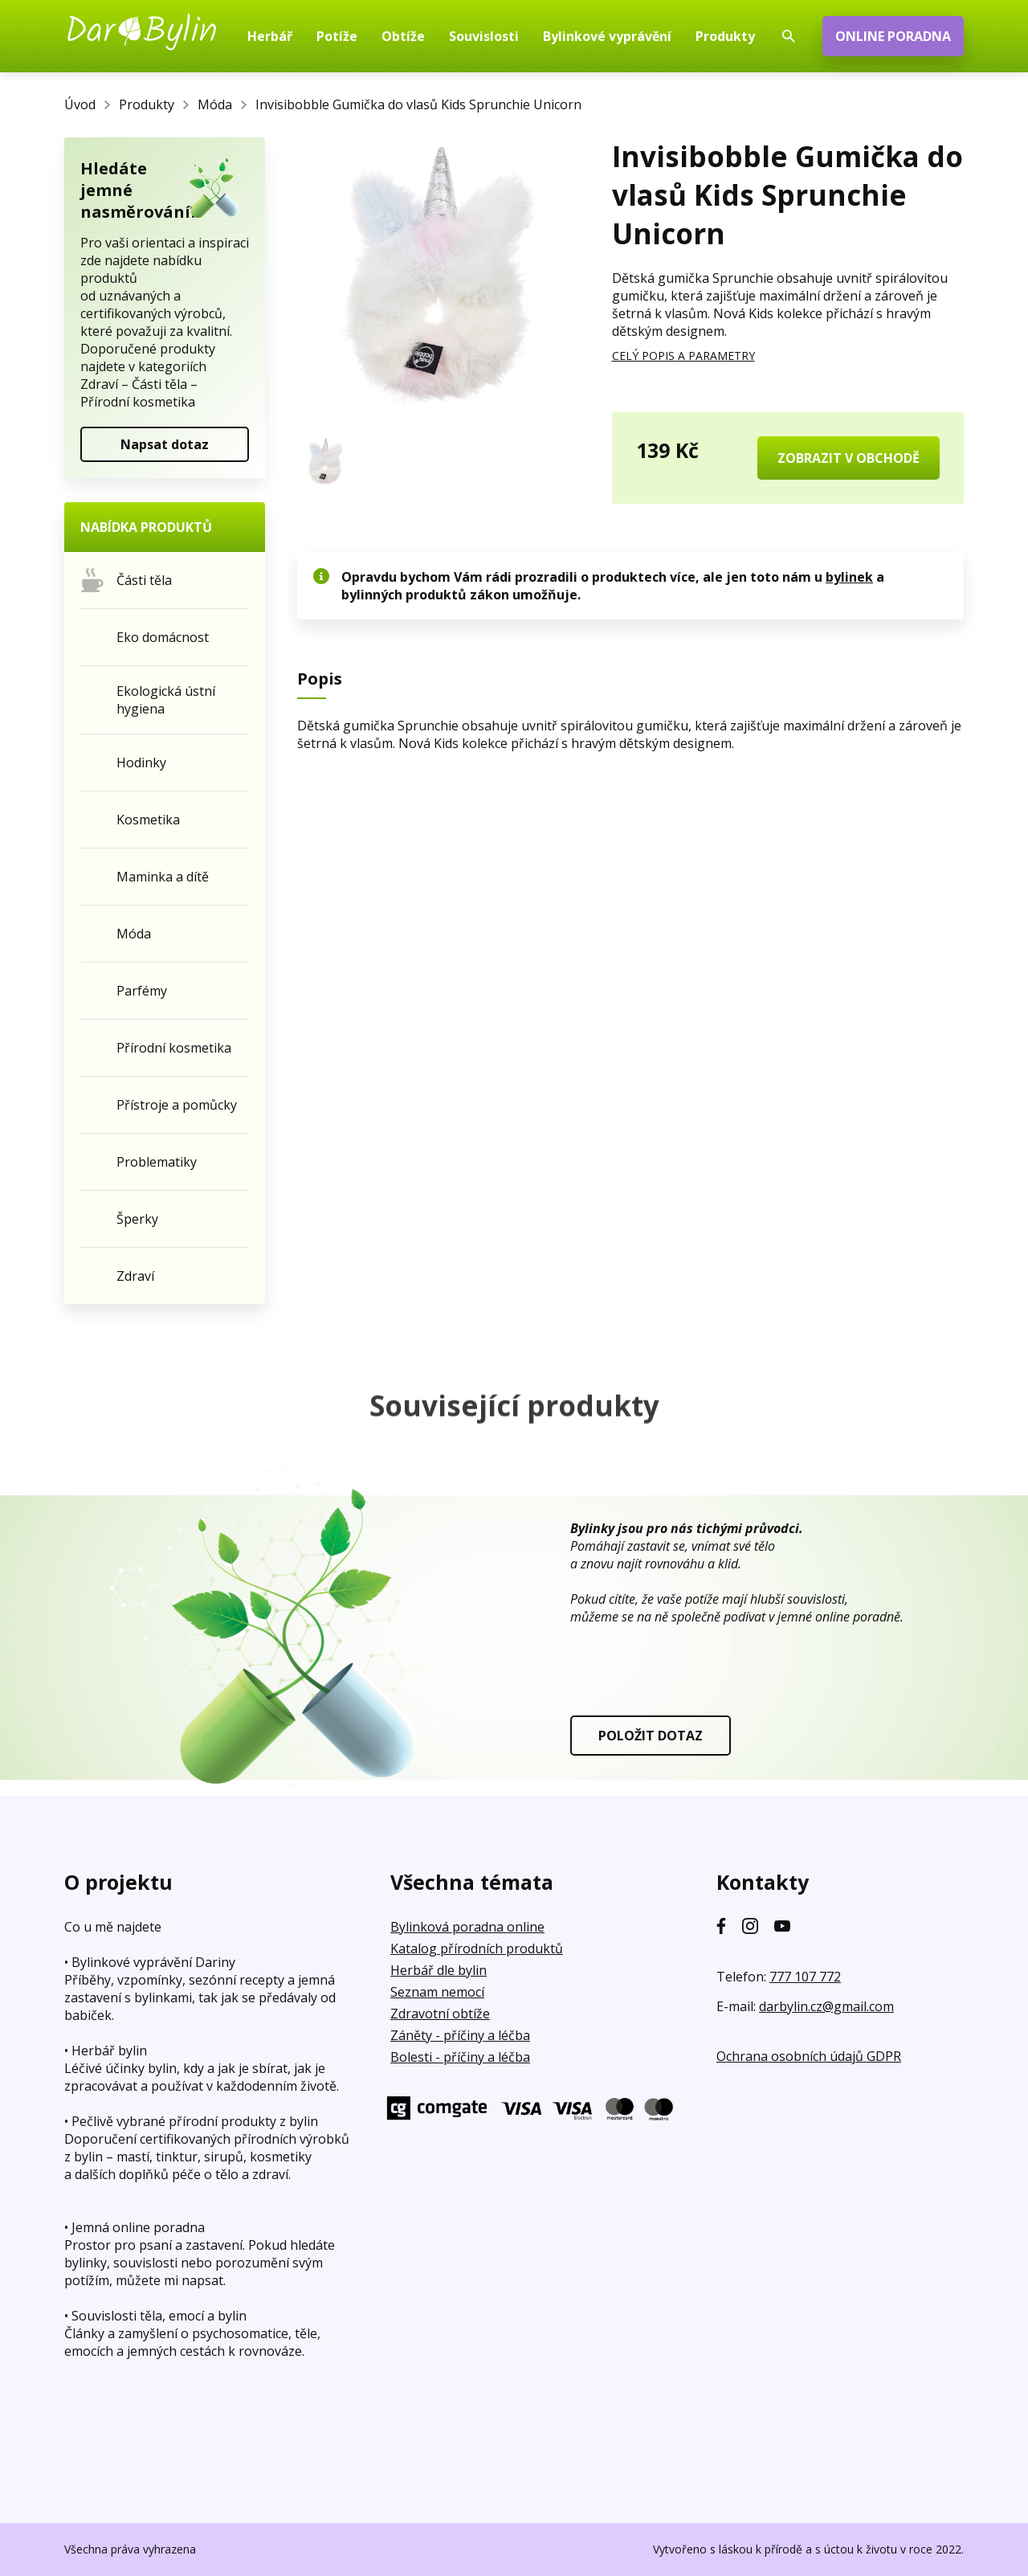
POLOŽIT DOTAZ (650, 1735)
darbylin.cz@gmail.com (826, 2006)
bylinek (849, 577)
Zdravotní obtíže (440, 2013)
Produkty (146, 104)
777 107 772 (805, 1976)
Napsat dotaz (164, 444)
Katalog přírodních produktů (476, 1948)
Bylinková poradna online (467, 1927)
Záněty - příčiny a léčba (460, 2035)
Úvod (80, 104)
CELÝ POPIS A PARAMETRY (683, 355)
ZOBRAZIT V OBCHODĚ (848, 458)
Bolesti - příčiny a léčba (460, 2057)
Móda (215, 104)
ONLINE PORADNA (893, 36)
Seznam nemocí (437, 1992)
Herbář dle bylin (438, 1970)
